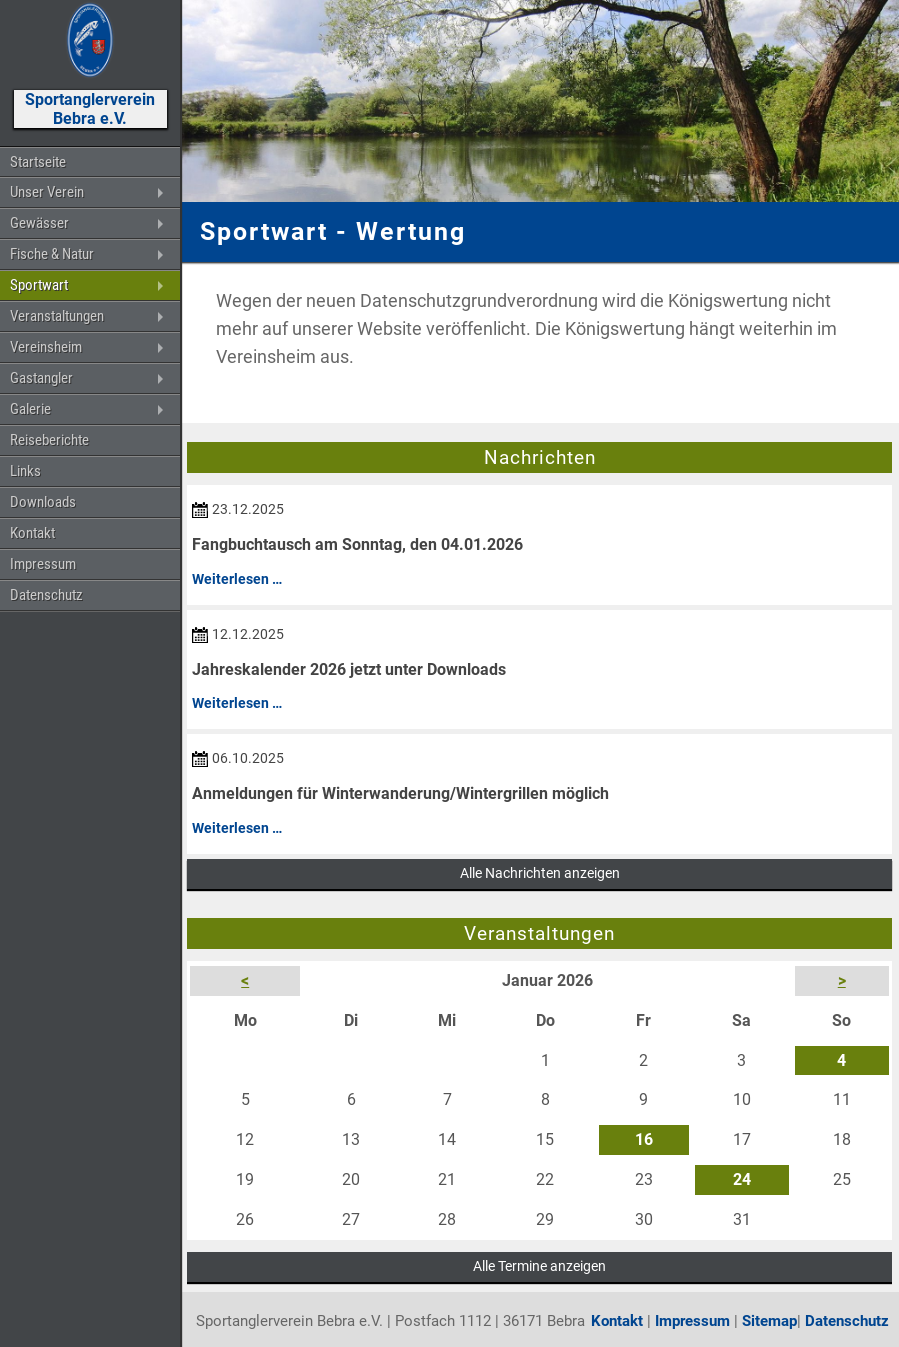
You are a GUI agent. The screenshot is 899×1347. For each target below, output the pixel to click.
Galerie (30, 409)
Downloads (43, 502)
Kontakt (32, 533)
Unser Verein (47, 192)
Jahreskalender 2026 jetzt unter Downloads (349, 669)
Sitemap (769, 1321)
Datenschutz (46, 595)
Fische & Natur (52, 254)
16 (644, 1139)
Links (25, 471)
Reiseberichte (49, 440)
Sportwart (39, 285)
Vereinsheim (46, 347)
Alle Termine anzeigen (539, 1266)
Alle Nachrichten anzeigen (540, 873)
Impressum (43, 564)
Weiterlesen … (237, 579)
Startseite (38, 162)
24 (742, 1179)
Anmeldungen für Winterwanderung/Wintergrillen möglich (400, 793)
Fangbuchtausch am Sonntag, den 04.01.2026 (357, 544)
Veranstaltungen (57, 316)
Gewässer (39, 223)
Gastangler (41, 378)
